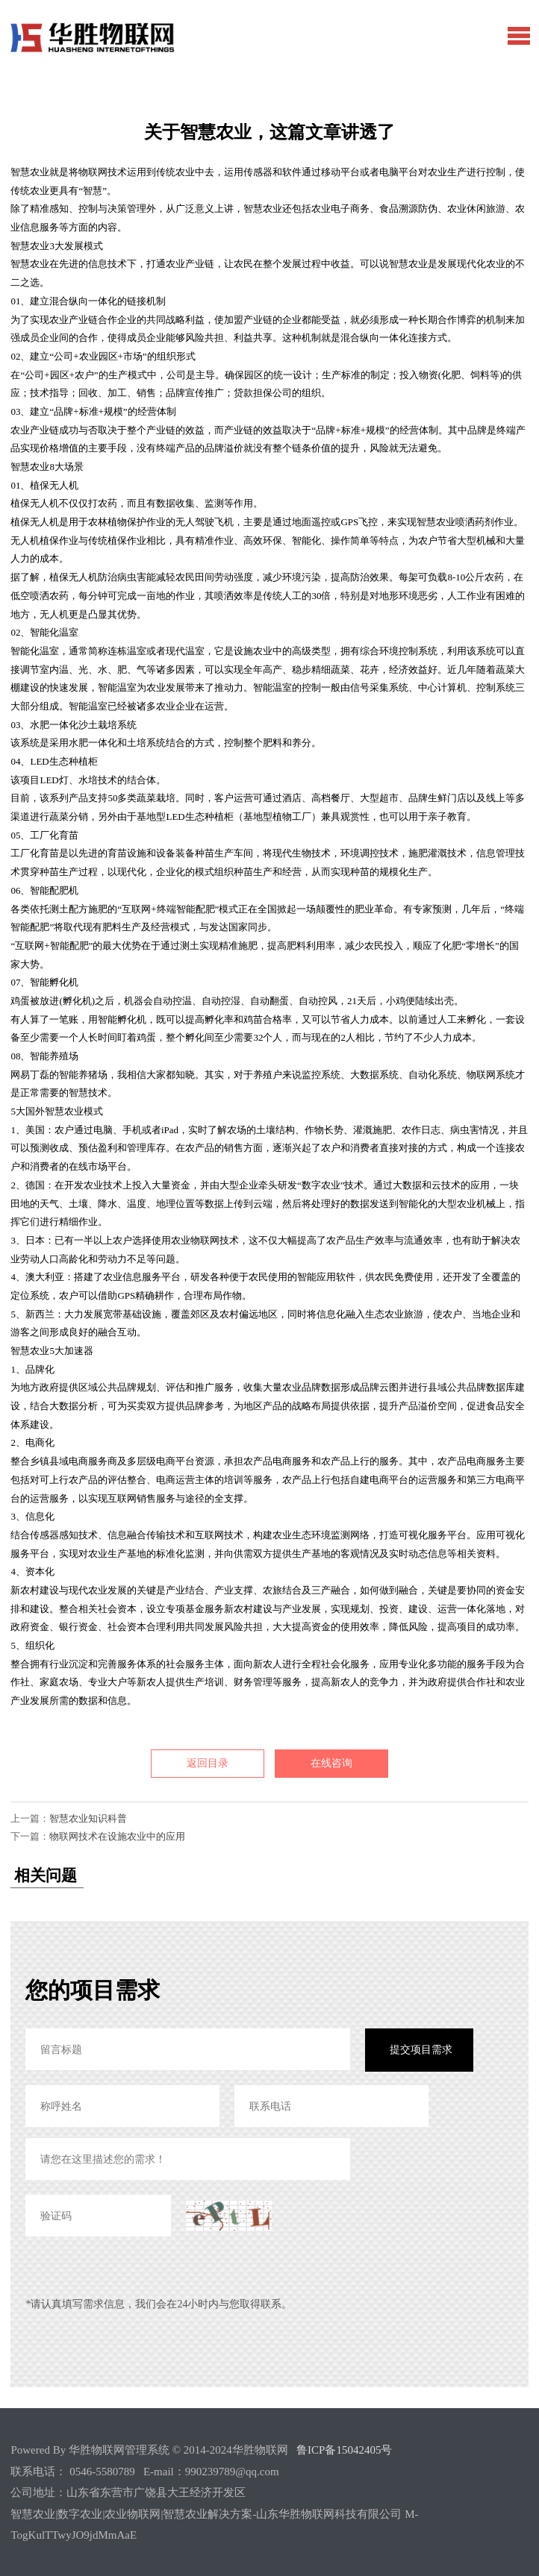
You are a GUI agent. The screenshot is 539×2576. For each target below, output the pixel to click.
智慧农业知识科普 (88, 1818)
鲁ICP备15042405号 (344, 2450)
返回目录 (207, 1763)
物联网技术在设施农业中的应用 (117, 1836)
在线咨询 (331, 1763)
